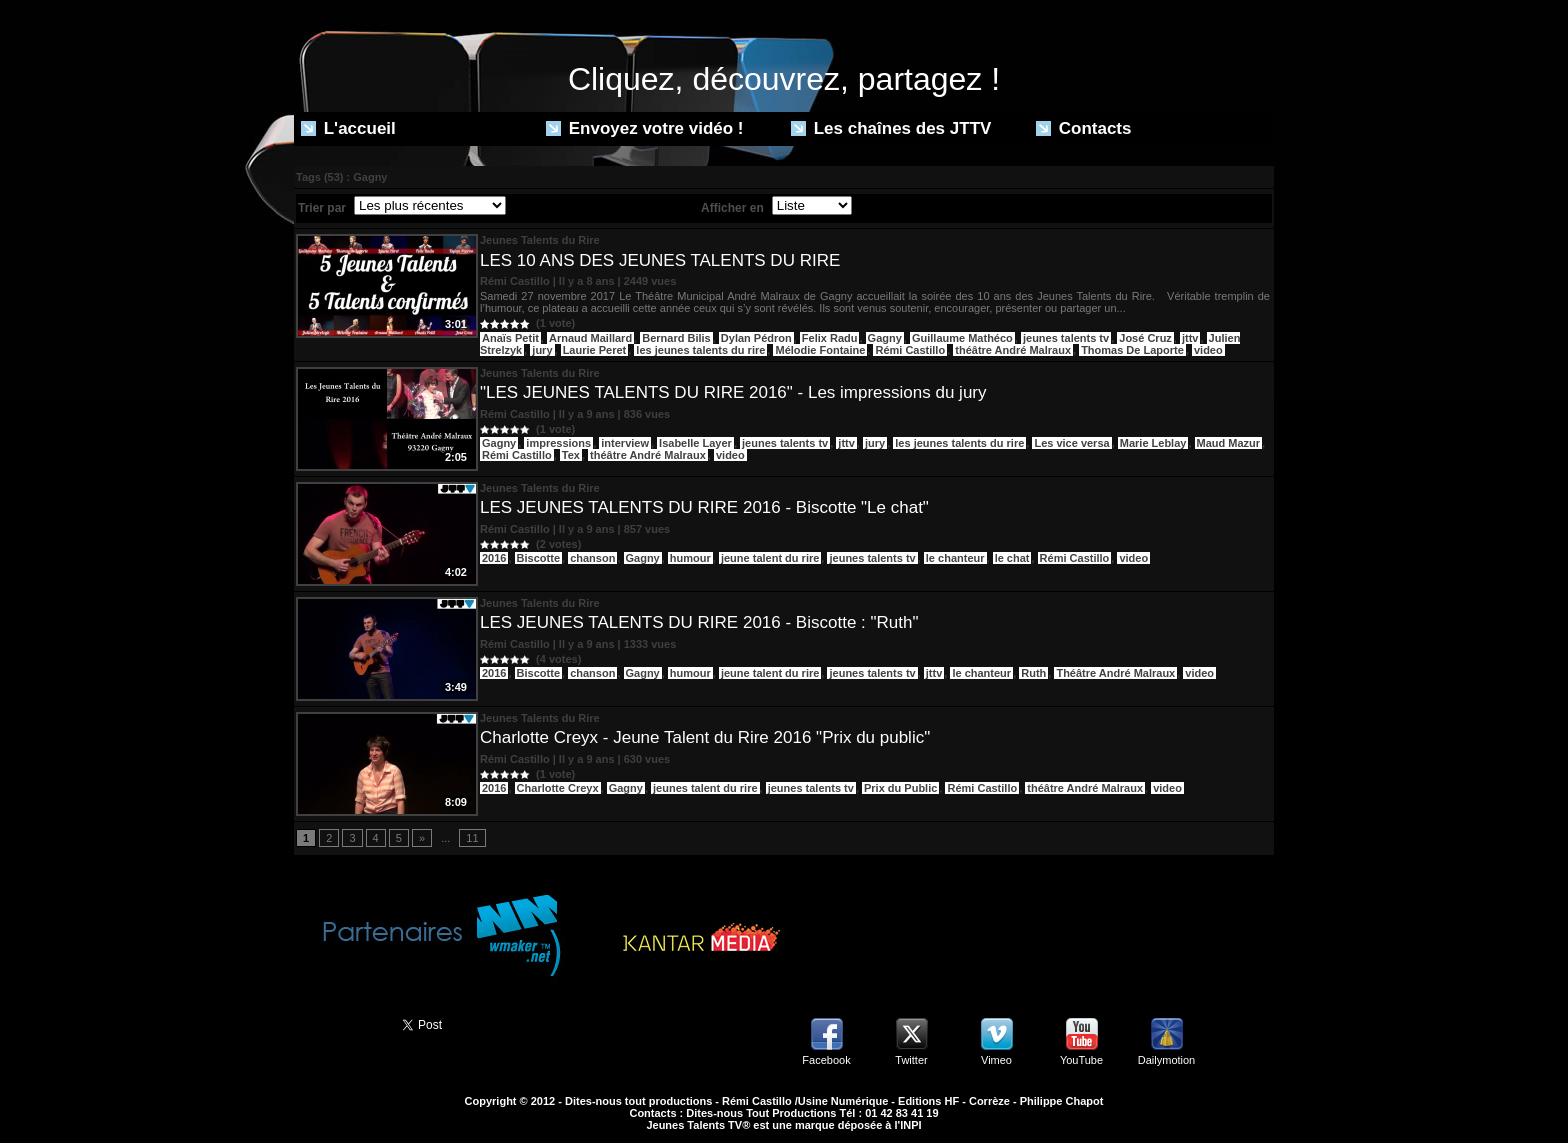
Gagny (885, 338)
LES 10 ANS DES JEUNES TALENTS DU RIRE (660, 260)
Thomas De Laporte (1132, 350)
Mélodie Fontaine (820, 350)
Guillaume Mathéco (962, 338)
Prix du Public (900, 788)
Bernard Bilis (676, 338)
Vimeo (996, 1060)
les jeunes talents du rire (700, 350)
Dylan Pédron (756, 338)
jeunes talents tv (1066, 338)
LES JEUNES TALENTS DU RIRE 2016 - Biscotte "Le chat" (704, 507)
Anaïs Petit (510, 338)
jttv (1190, 338)
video (1208, 350)
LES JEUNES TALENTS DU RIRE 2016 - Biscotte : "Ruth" (699, 622)
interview (625, 443)
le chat (1012, 558)
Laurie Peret (595, 350)
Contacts (1083, 128)
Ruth (1033, 673)
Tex (571, 455)
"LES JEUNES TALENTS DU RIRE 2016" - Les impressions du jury (733, 392)
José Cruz (1145, 338)
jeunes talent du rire (705, 788)
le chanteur (955, 558)
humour (690, 558)
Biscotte (538, 558)
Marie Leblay (1153, 443)
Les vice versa (1071, 443)
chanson (592, 558)
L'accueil (348, 128)
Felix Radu (830, 338)
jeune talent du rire (770, 558)
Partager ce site (339, 1023)
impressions (558, 443)
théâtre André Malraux (1013, 350)
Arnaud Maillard (590, 338)
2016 (494, 558)
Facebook (826, 1060)
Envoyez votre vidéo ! (645, 128)
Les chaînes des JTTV (891, 128)
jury (542, 350)
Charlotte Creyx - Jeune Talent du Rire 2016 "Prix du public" (705, 737)
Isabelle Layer (695, 443)
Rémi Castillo (910, 350)
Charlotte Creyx (558, 788)
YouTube (1081, 1060)
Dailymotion (1166, 1060)
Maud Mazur (1229, 443)
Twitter (911, 1060)
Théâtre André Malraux (1115, 673)
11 (472, 838)
